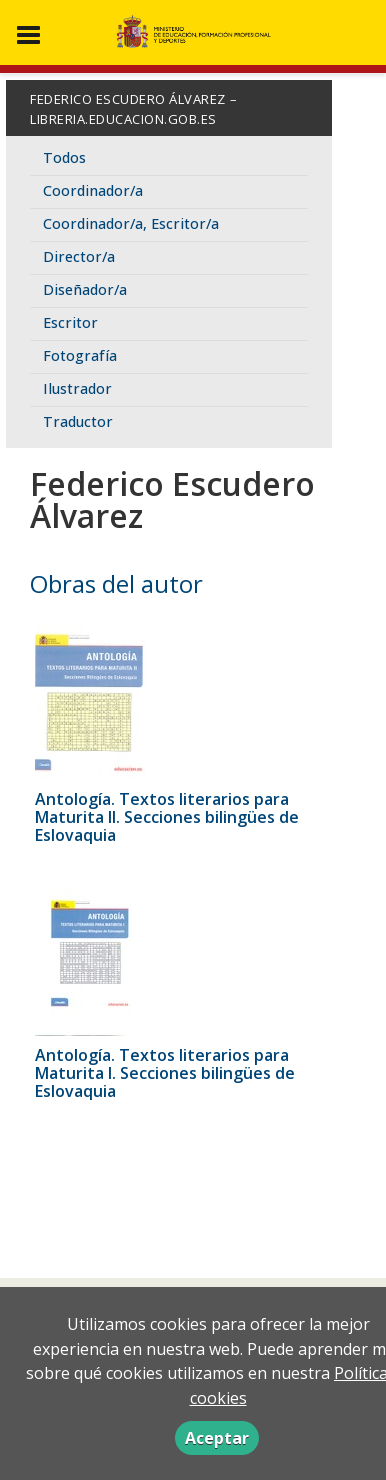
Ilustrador (77, 388)
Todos (64, 157)
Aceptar (217, 1438)
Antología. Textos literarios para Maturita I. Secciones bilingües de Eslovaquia (165, 1073)
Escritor (70, 322)
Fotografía (80, 355)
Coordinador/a (93, 190)
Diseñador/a (85, 289)
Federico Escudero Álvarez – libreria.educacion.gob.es (133, 109)
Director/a (79, 256)
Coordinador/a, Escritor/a (131, 223)
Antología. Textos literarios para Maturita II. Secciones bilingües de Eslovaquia (167, 817)
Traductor (78, 421)
